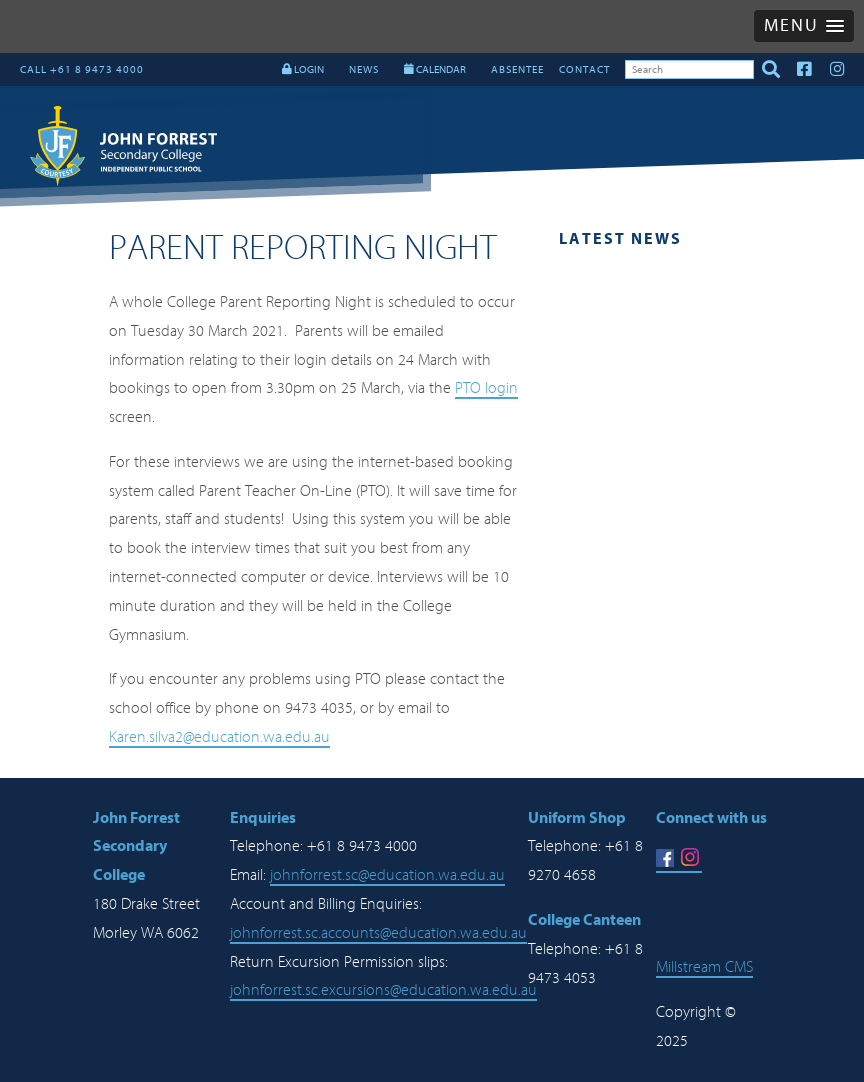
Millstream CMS (704, 967)
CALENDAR (435, 69)
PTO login (486, 388)
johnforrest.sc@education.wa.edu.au (387, 875)
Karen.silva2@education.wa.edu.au (219, 737)
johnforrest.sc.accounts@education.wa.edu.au (378, 933)
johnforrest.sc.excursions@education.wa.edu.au (383, 990)
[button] (804, 26)
